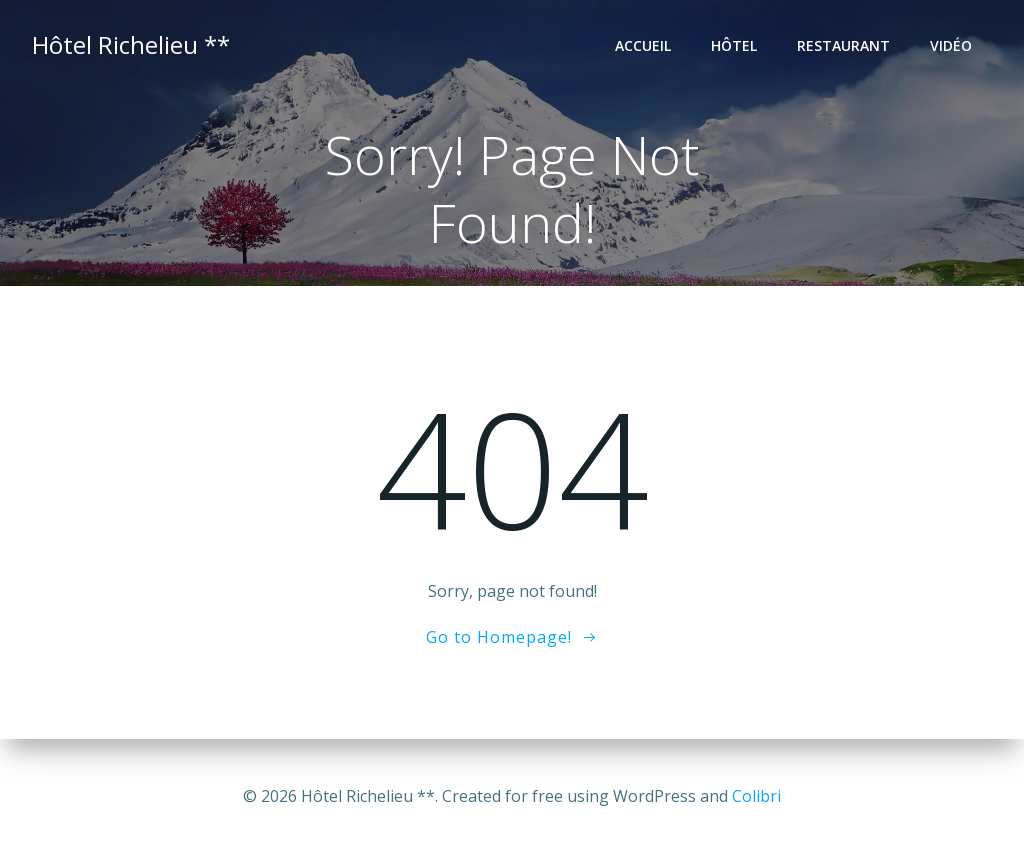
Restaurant (843, 45)
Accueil (643, 45)
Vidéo (951, 45)
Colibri (756, 796)
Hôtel (734, 45)
